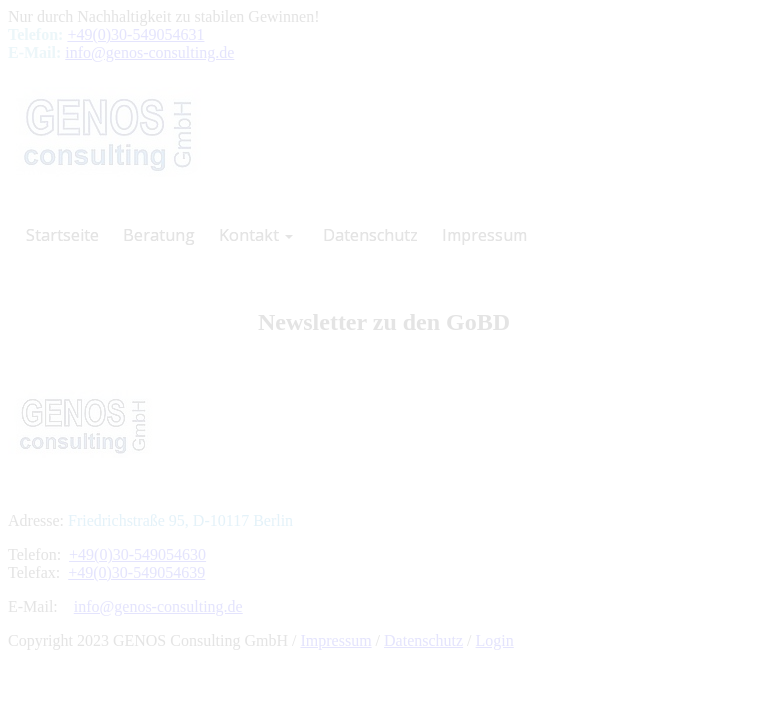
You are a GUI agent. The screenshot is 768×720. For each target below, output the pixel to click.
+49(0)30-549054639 (136, 572)
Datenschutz (423, 640)
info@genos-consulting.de (149, 52)
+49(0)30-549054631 (135, 34)
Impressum (335, 640)
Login (495, 640)
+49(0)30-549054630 (137, 554)
